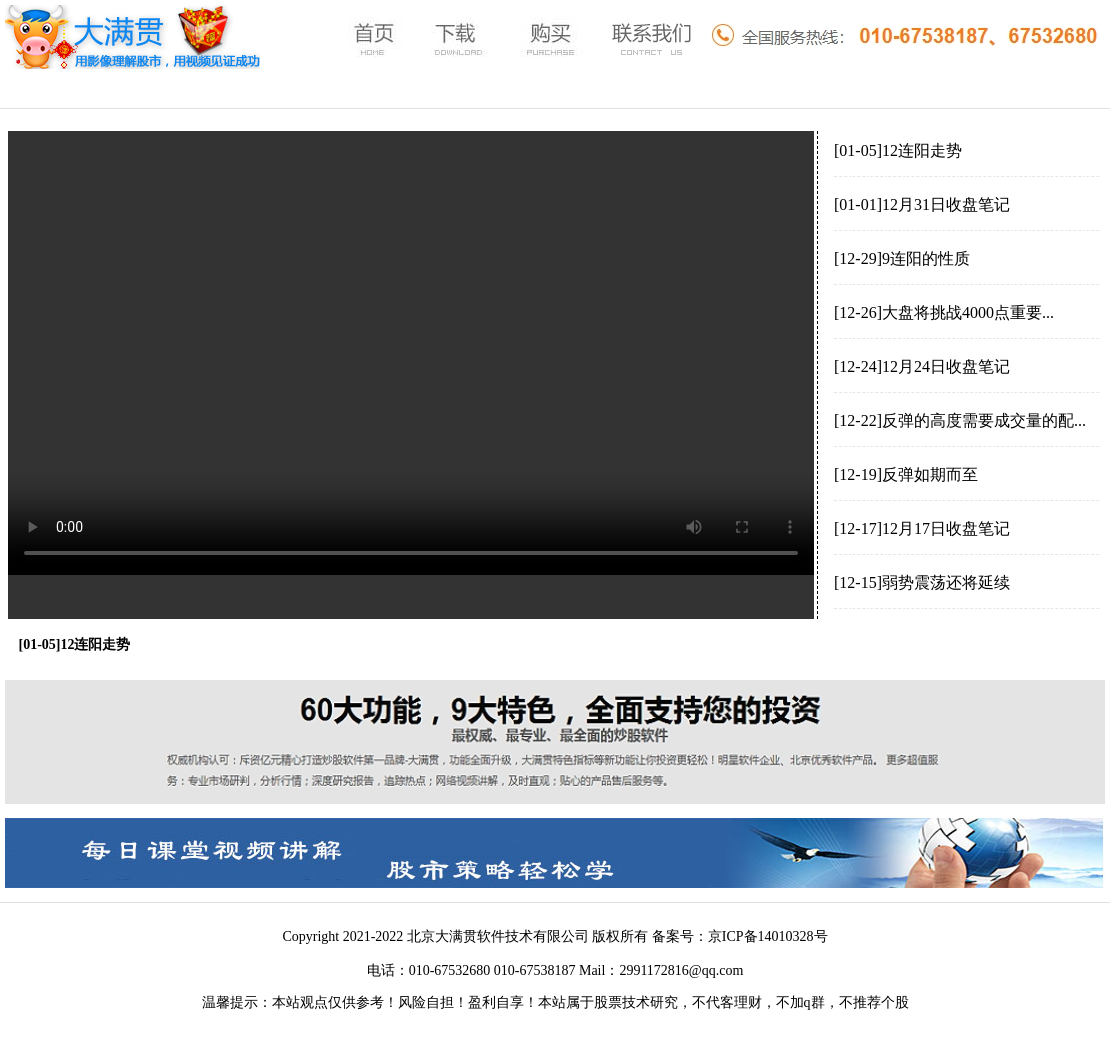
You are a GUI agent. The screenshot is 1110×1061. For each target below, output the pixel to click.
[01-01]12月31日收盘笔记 (922, 204)
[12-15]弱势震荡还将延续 (922, 582)
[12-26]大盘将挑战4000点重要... (944, 312)
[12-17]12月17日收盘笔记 (922, 528)
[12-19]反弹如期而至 (906, 474)
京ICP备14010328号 (768, 936)
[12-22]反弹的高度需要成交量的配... (960, 420)
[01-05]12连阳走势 (898, 150)
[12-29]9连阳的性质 (902, 258)
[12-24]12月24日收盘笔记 (922, 366)
